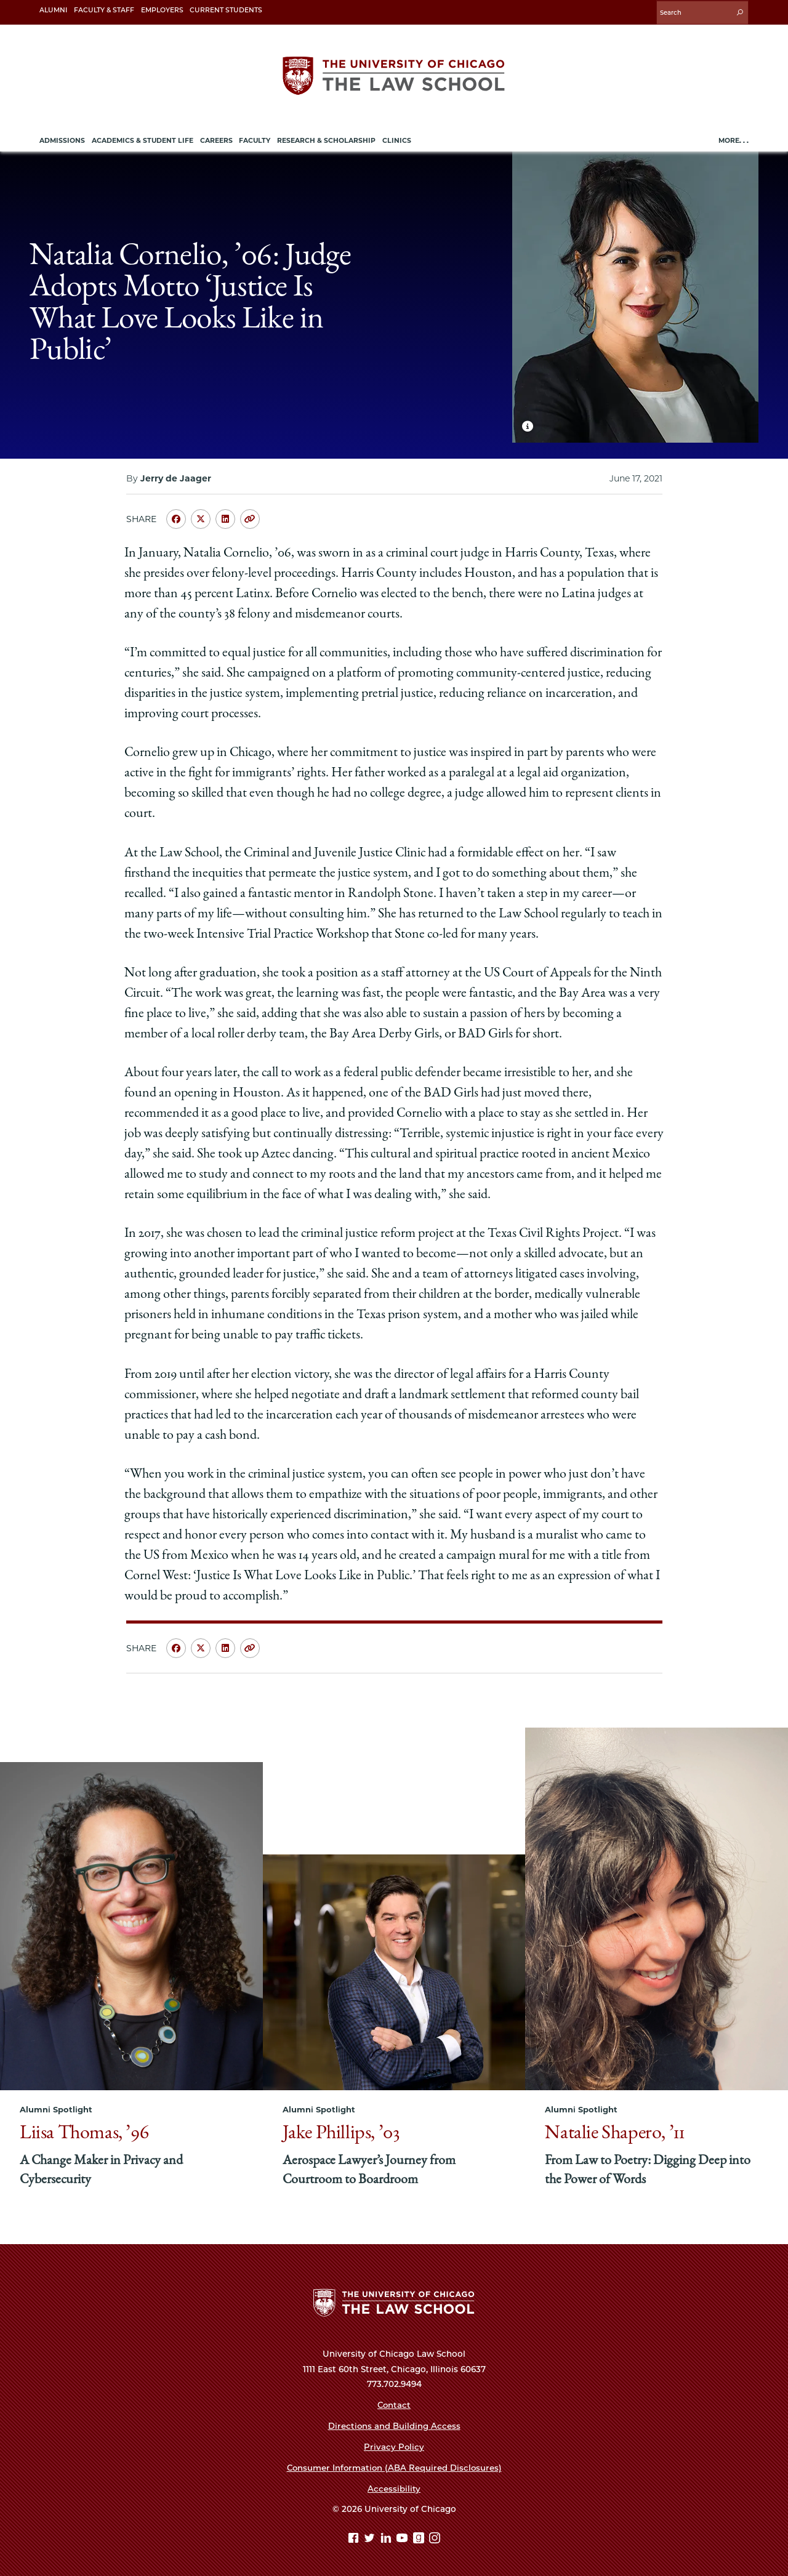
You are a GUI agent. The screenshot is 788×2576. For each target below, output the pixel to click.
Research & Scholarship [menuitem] (326, 139)
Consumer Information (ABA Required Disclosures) (394, 2466)
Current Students (226, 10)
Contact (394, 2404)
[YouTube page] (403, 2537)
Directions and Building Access (394, 2424)
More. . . (733, 139)
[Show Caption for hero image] (527, 424)
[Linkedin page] (387, 2537)
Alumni (53, 10)
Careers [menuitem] (216, 139)
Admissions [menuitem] (62, 139)
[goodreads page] (420, 2537)
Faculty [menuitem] (254, 139)
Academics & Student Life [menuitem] (142, 139)
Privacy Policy (394, 2445)
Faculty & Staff (104, 10)
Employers (162, 10)
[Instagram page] (434, 2537)
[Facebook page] (355, 2537)
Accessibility (394, 2487)
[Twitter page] (371, 2537)
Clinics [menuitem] (396, 139)
